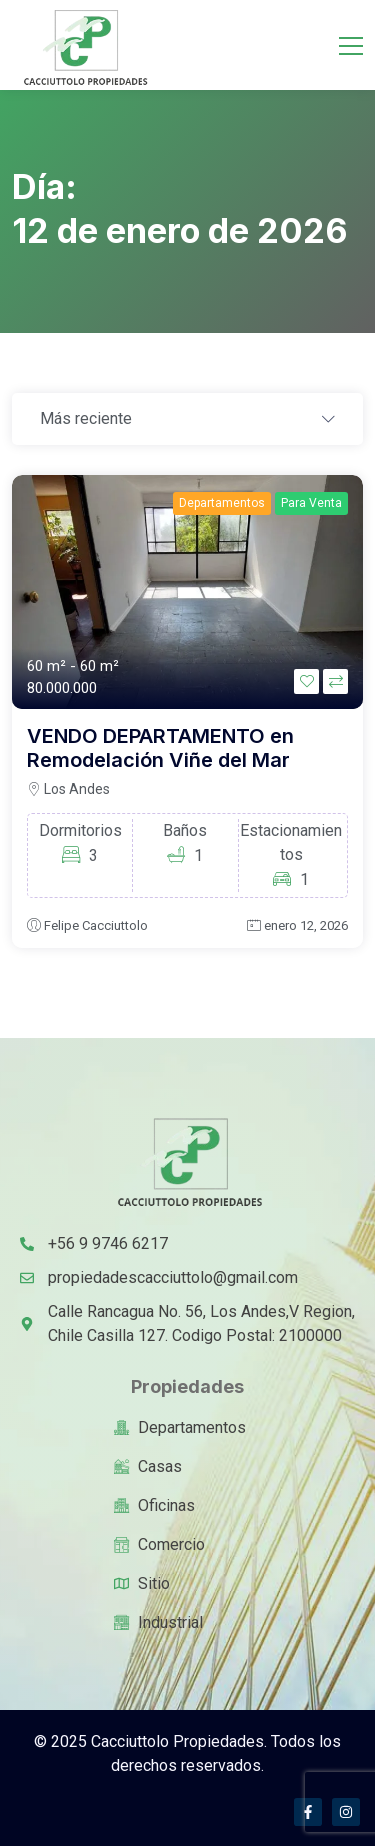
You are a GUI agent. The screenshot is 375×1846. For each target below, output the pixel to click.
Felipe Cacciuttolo (96, 925)
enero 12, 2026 (306, 925)
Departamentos (222, 503)
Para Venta (311, 503)
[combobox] (187, 420)
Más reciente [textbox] (86, 418)
